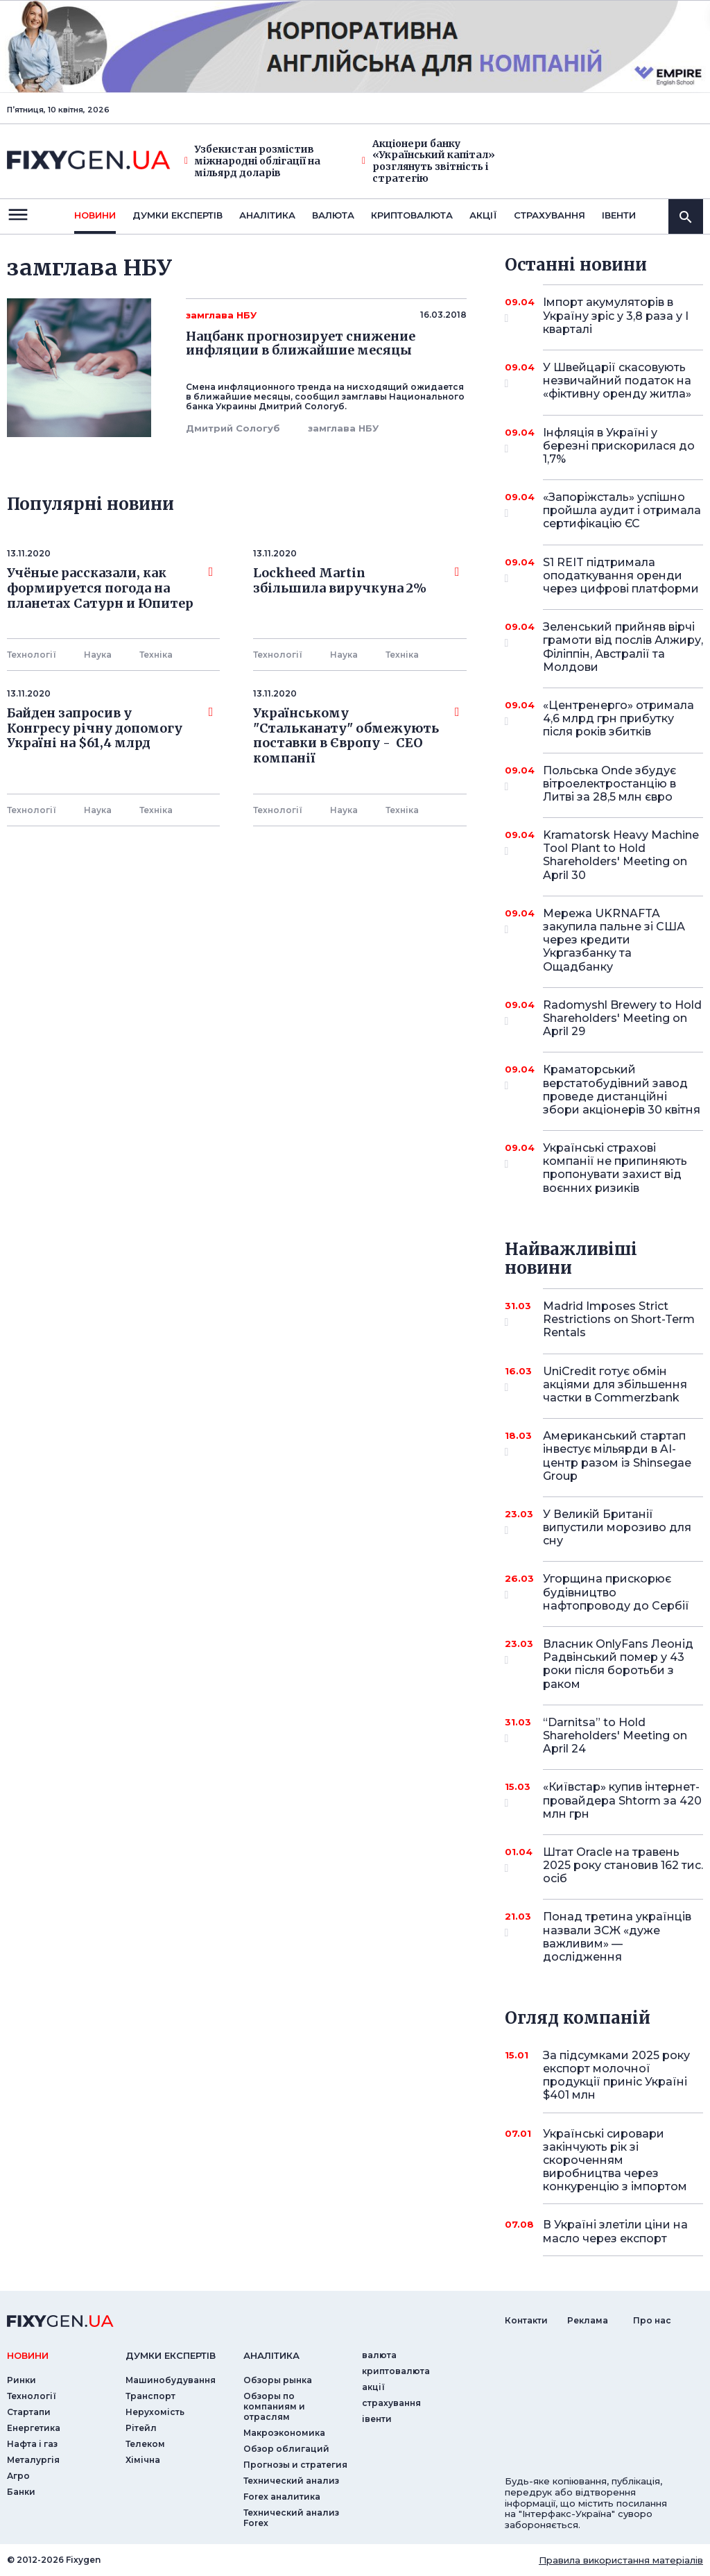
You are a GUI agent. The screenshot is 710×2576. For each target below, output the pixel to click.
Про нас (652, 2320)
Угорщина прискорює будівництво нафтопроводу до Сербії (616, 1592)
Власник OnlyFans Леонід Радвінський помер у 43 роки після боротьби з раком (618, 1664)
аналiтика (271, 2355)
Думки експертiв (177, 215)
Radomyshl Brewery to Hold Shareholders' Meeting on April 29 (622, 1018)
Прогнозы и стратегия (295, 2464)
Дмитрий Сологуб (233, 428)
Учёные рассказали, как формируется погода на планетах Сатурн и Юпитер (110, 588)
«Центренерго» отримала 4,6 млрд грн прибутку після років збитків (618, 718)
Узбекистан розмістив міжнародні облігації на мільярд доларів (252, 161)
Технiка (156, 654)
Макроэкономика (284, 2433)
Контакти (526, 2320)
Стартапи (29, 2412)
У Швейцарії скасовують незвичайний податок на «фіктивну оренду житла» (617, 380)
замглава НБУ (343, 428)
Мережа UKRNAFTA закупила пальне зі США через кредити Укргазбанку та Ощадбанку (614, 940)
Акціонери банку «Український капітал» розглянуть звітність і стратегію (428, 161)
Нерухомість (154, 2412)
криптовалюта (412, 215)
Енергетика (33, 2428)
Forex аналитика (281, 2496)
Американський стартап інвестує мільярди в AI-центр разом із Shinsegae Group (617, 1456)
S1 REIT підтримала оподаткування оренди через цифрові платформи (621, 575)
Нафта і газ (32, 2444)
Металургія (33, 2460)
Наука (98, 654)
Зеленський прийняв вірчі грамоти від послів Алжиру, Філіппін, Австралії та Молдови (623, 647)
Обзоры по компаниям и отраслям (274, 2406)
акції (483, 215)
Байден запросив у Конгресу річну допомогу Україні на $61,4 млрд (110, 728)
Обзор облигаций (286, 2448)
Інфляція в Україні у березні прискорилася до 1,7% (619, 446)
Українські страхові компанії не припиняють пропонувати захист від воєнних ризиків (615, 1168)
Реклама (587, 2320)
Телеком (145, 2444)
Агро (18, 2476)
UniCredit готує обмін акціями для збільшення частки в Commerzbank (615, 1384)
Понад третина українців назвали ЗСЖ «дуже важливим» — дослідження (617, 1936)
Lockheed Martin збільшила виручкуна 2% (356, 580)
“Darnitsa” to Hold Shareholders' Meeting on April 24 (615, 1735)
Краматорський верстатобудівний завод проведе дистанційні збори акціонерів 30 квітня (621, 1089)
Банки (21, 2492)
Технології (31, 654)
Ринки (21, 2380)
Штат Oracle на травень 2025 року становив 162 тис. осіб (623, 1865)
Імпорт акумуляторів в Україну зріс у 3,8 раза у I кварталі (616, 315)
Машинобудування (170, 2380)
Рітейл (141, 2428)
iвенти (619, 215)
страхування (549, 215)
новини (95, 215)
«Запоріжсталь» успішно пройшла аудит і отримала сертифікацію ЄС (622, 510)
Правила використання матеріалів (621, 2560)
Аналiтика (267, 215)
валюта (333, 215)
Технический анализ (291, 2480)
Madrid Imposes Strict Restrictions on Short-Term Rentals (619, 1319)
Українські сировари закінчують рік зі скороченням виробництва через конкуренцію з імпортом (615, 2160)
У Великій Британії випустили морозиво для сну (617, 1527)
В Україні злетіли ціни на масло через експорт (615, 2231)
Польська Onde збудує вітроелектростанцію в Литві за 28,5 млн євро (609, 783)
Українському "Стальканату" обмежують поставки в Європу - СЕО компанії (356, 736)
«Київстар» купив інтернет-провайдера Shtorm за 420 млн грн (622, 1800)
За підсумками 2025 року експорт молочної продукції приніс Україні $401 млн (616, 2075)
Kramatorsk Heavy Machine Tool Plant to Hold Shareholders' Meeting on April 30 (621, 855)
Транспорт (150, 2396)
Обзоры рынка (277, 2380)
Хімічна (142, 2460)
